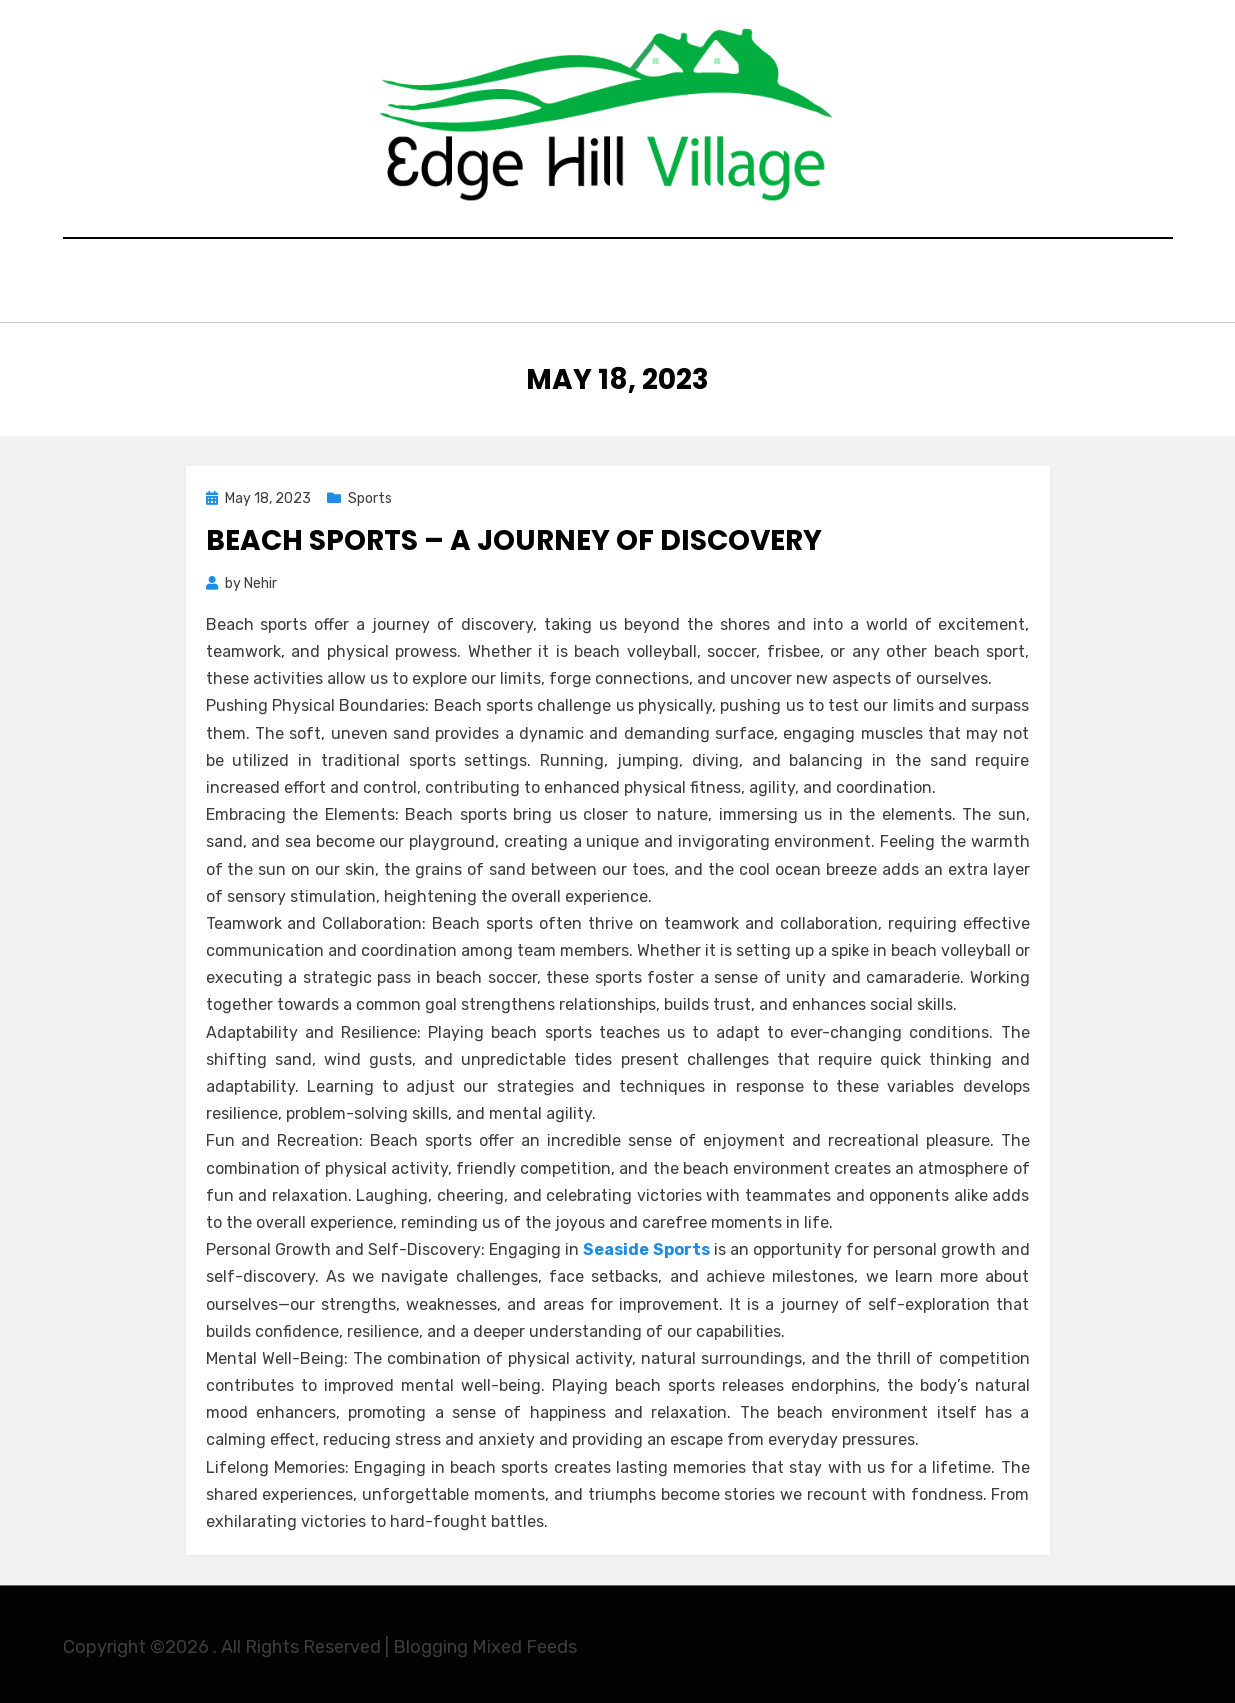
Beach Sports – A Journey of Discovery (514, 535)
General (585, 282)
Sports (370, 493)
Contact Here (830, 282)
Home (367, 282)
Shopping (695, 282)
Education (470, 282)
